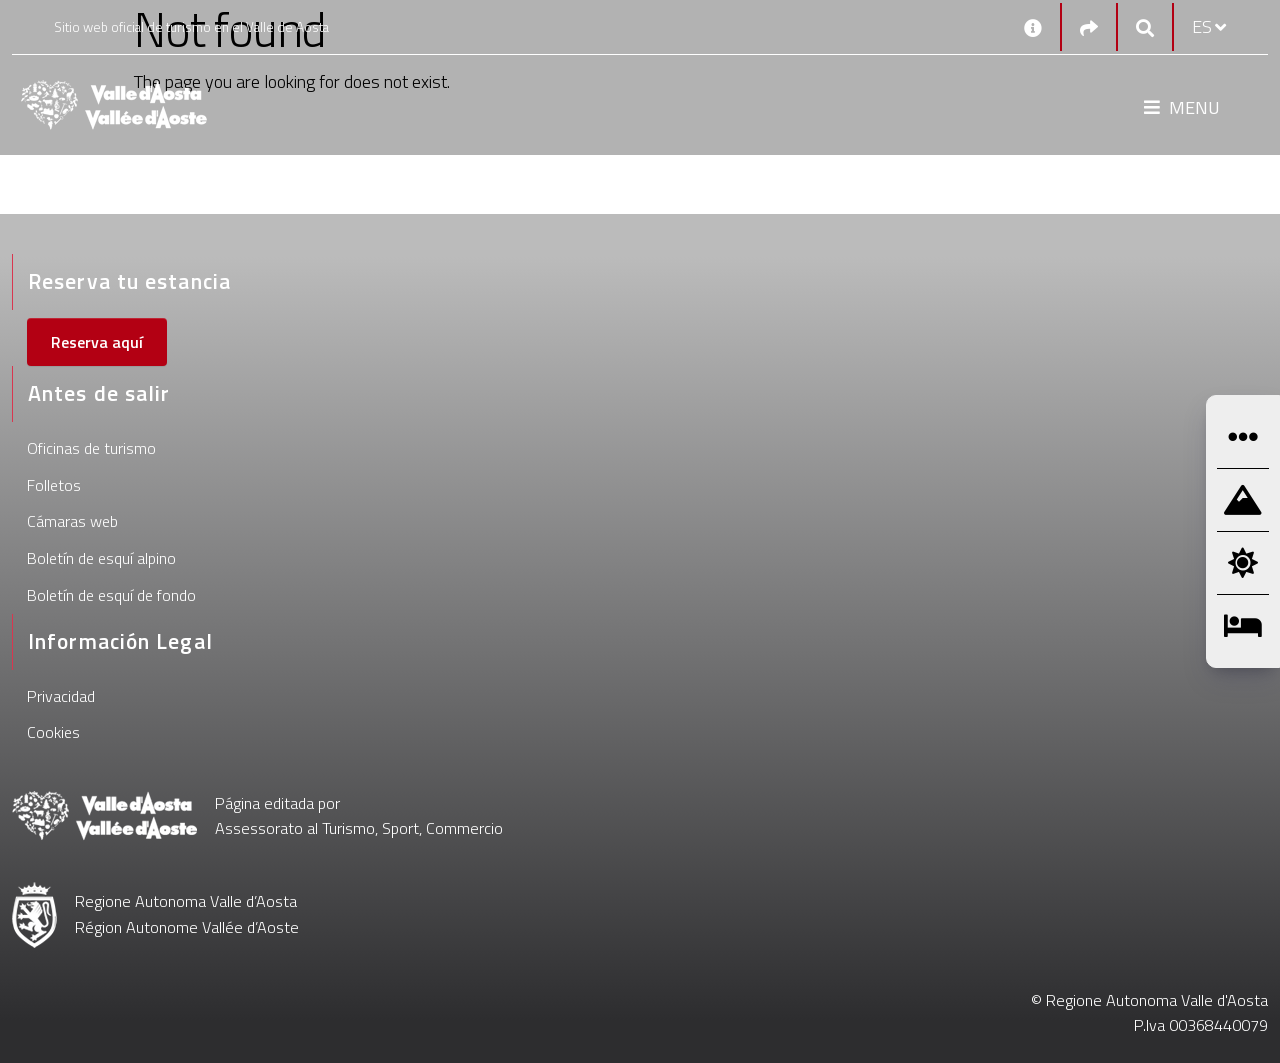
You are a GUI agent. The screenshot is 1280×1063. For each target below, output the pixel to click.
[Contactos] (1033, 27)
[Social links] (1089, 27)
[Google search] (1145, 27)
